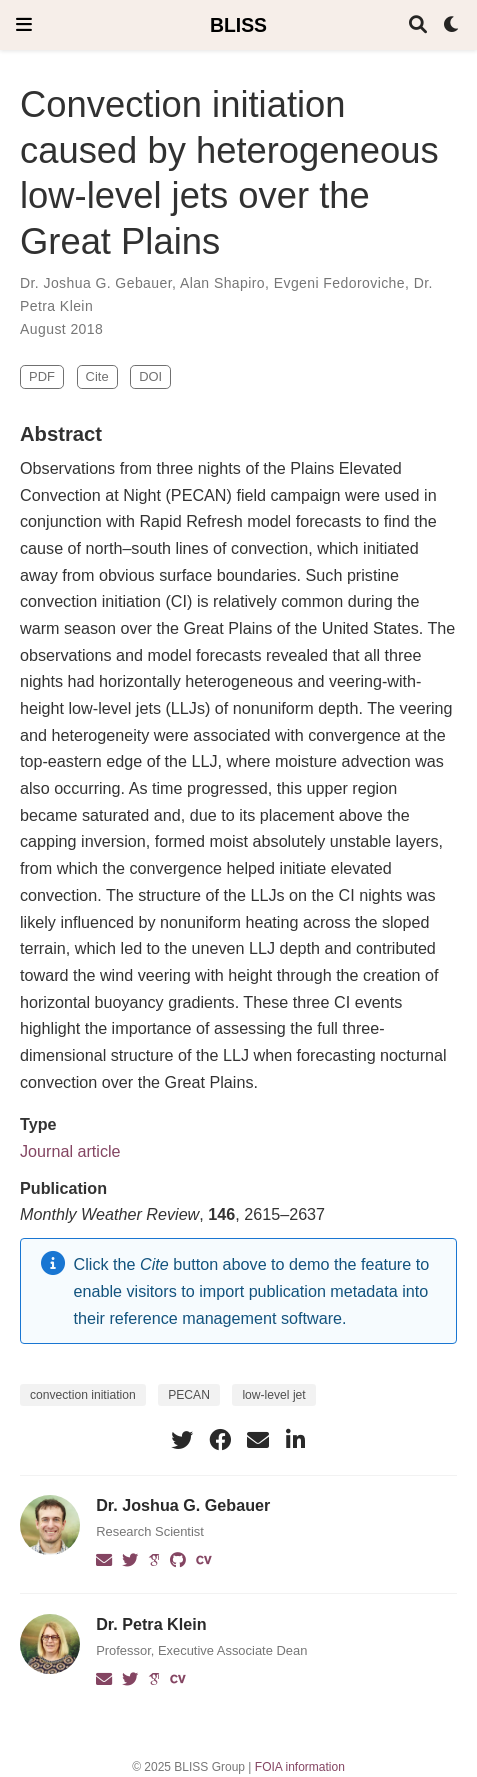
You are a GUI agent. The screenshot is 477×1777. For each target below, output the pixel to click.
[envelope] (258, 1440)
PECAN (189, 1395)
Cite (97, 376)
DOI (150, 376)
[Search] (418, 25)
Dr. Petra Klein (151, 1624)
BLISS (238, 25)
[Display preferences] (452, 25)
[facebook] (220, 1440)
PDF (42, 376)
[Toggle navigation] (24, 24)
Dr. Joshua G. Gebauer (96, 283)
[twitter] (182, 1440)
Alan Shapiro (222, 283)
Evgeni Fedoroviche (339, 283)
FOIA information (300, 1767)
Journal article (70, 1151)
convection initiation (83, 1395)
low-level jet (273, 1395)
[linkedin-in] (296, 1440)
